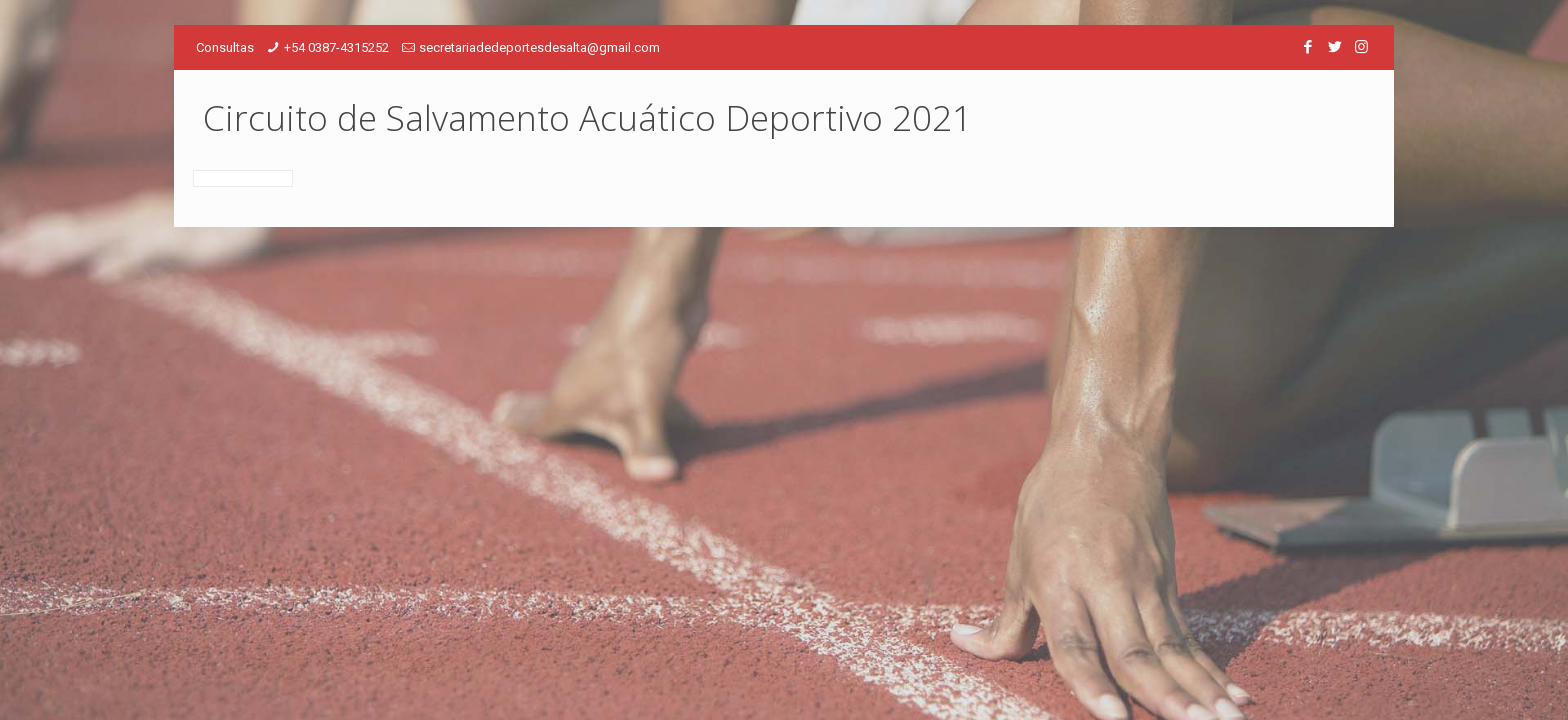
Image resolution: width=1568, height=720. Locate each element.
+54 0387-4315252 (336, 47)
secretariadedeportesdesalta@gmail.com (539, 47)
